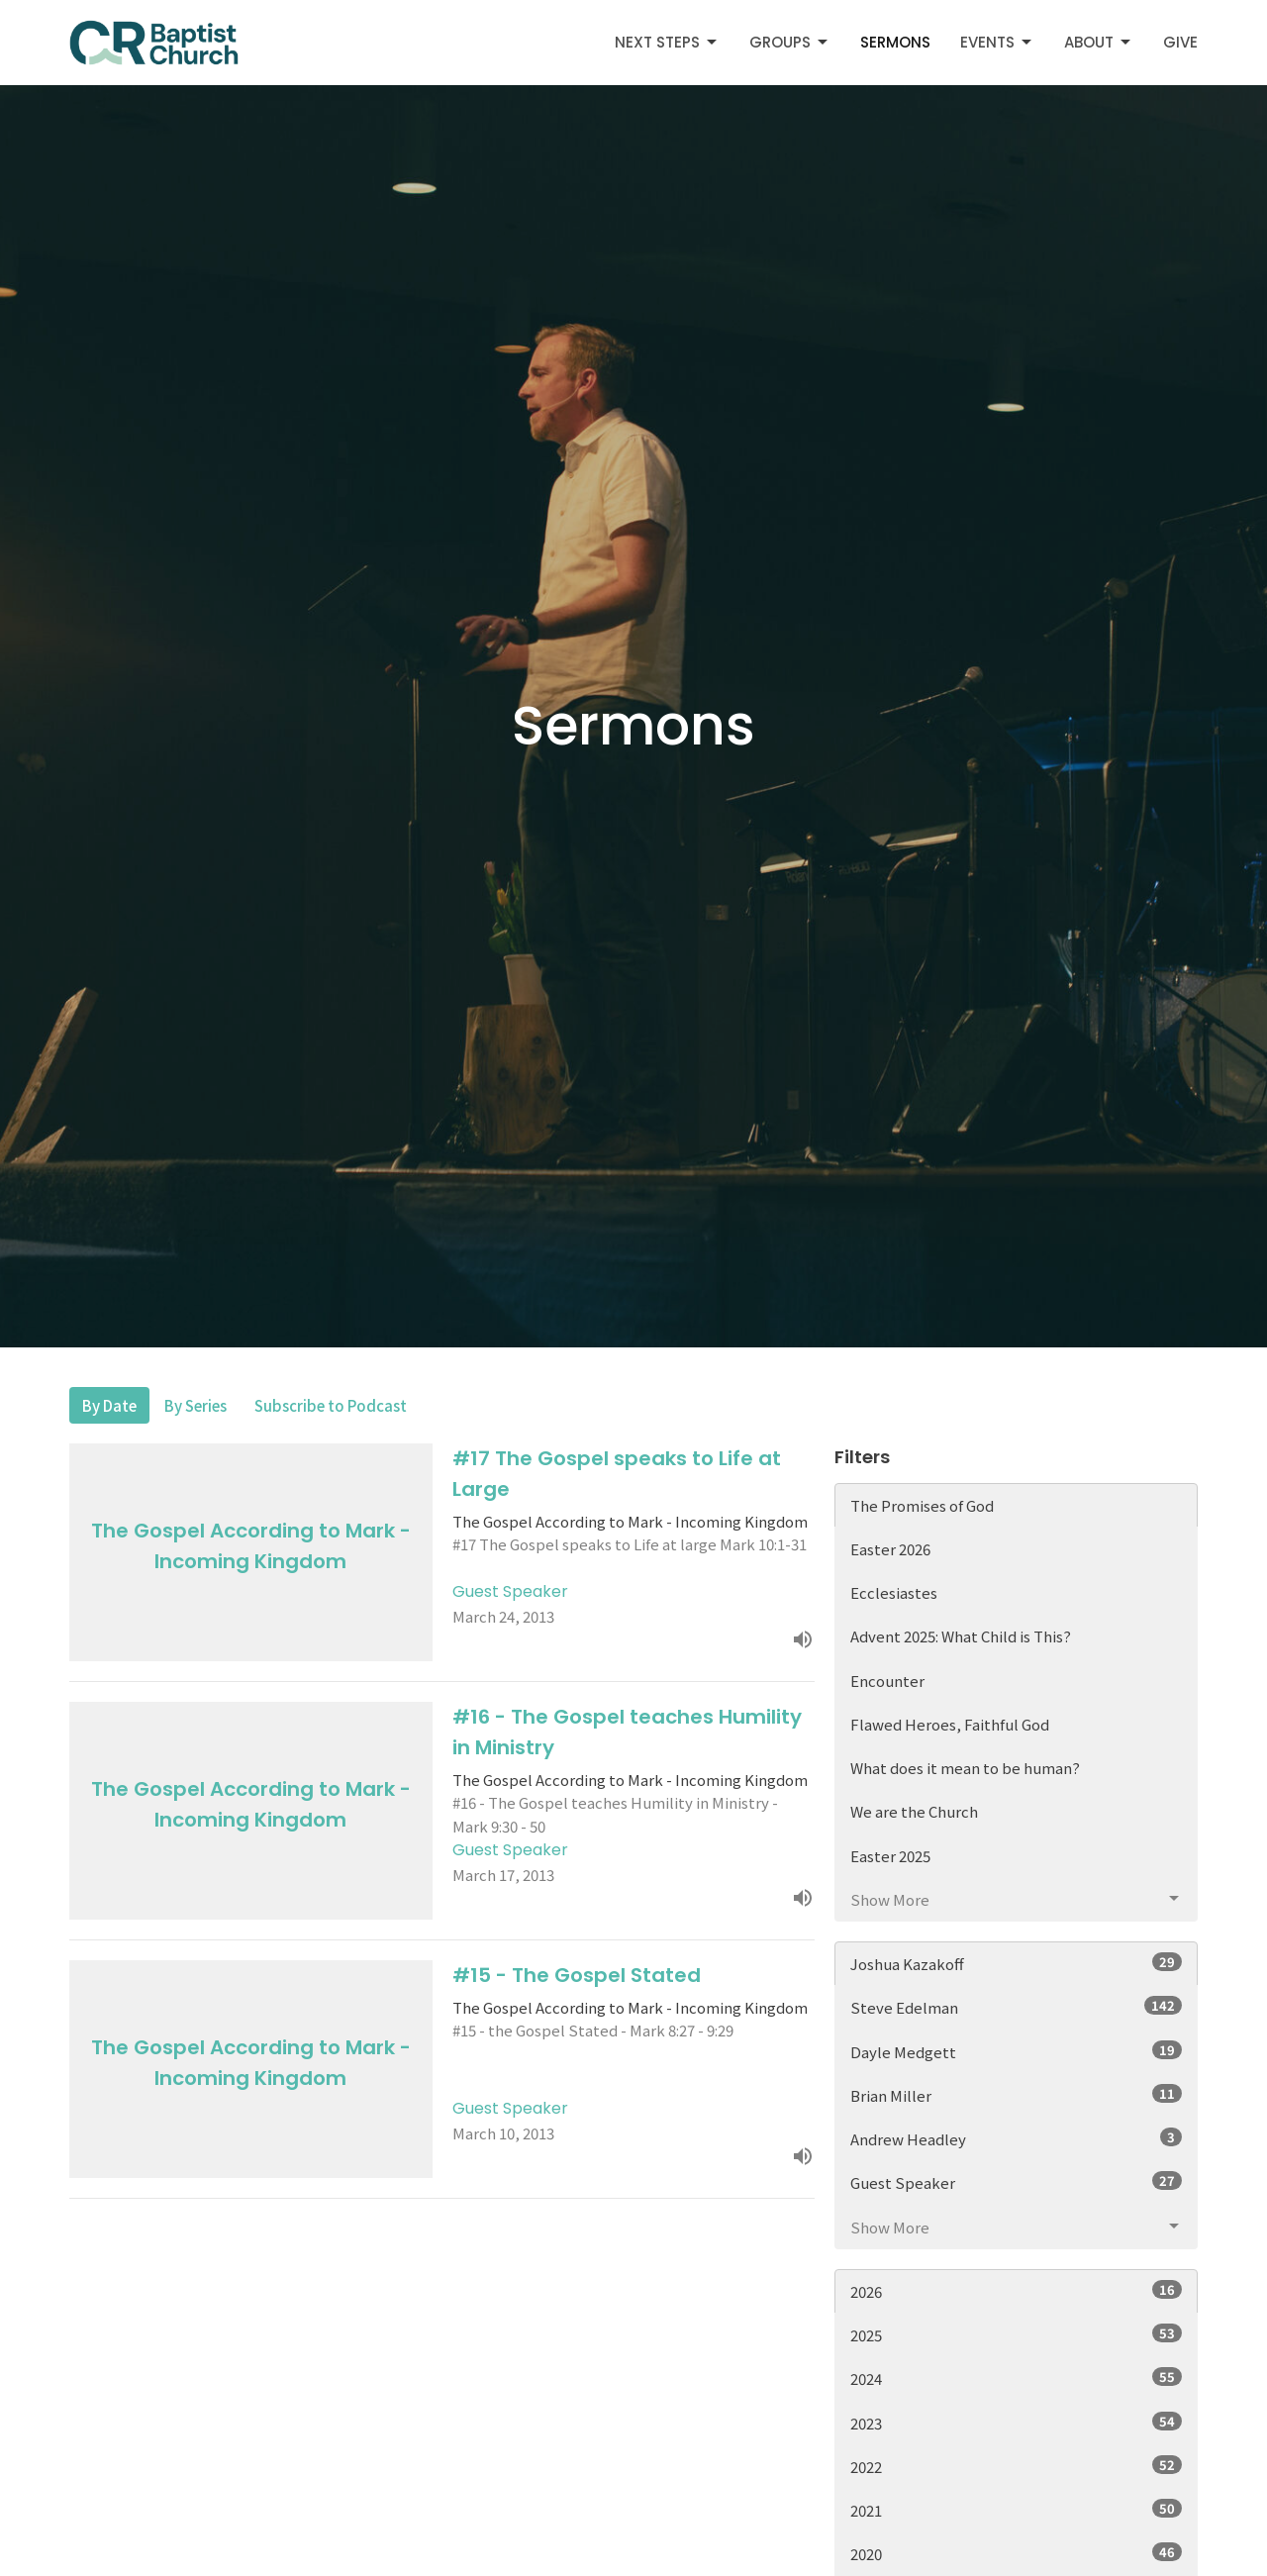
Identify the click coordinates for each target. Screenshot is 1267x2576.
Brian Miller (1016, 2095)
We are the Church (914, 1811)
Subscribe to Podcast (330, 1405)
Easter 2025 (890, 1855)
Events (997, 42)
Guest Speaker (1016, 2182)
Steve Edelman (1016, 2007)
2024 (1016, 2378)
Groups (789, 42)
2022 (1016, 2466)
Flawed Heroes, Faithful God (949, 1724)
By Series (195, 1405)
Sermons (895, 42)
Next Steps (667, 42)
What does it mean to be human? (965, 1767)
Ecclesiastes (893, 1592)
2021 (1016, 2510)
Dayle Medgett (1016, 2051)
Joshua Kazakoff (1016, 1963)
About (1098, 42)
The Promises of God (922, 1505)
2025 (1016, 2334)
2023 (1016, 2422)
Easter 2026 (890, 1548)
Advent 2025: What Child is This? (960, 1636)
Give (1180, 42)
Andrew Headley (1016, 2138)
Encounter (887, 1680)
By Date (109, 1405)
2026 (1016, 2291)
